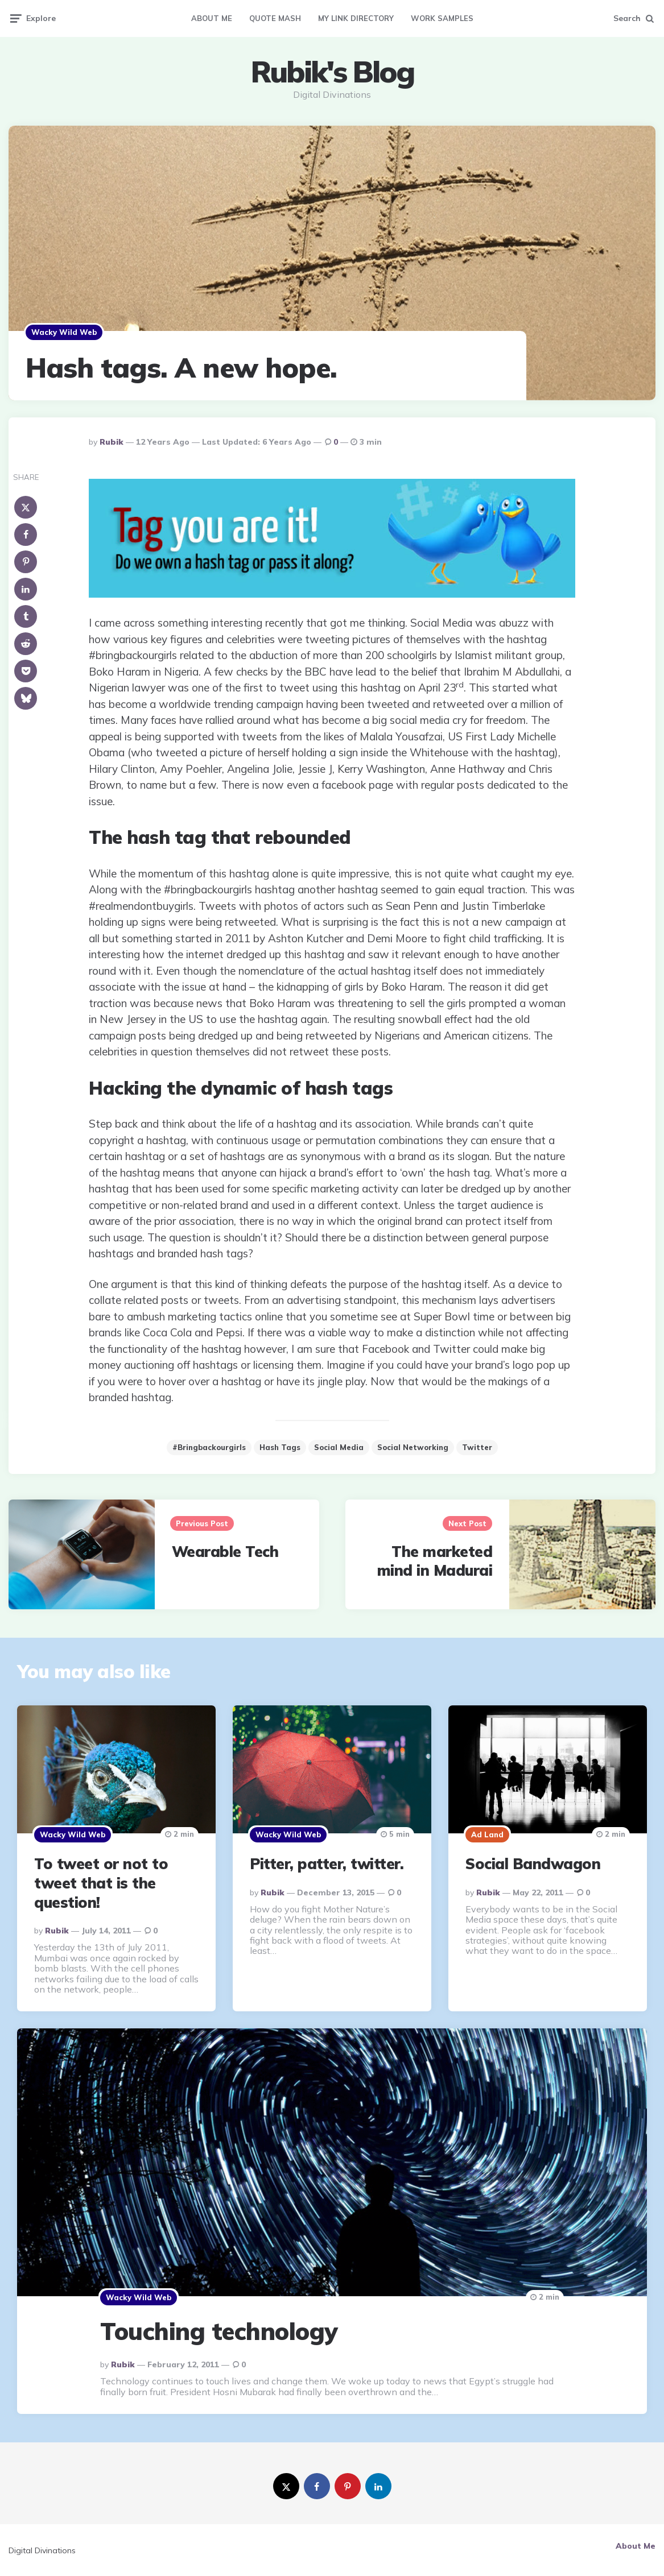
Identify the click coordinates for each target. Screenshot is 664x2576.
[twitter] (286, 2486)
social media (339, 1447)
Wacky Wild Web (64, 332)
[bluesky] (25, 698)
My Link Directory (356, 18)
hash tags (279, 1447)
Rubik (111, 441)
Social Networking (412, 1447)
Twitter (477, 1447)
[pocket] (25, 671)
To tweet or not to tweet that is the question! (101, 1883)
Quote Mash (275, 18)
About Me (211, 18)
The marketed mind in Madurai (435, 1561)
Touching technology (218, 2331)
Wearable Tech (225, 1551)
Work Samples (442, 18)
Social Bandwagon (532, 1863)
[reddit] (25, 643)
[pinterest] (25, 561)
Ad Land (487, 1834)
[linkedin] (25, 589)
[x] (25, 507)
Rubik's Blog (332, 71)
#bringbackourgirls (209, 1447)
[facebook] (25, 534)
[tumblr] (25, 616)
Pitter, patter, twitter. (326, 1863)
